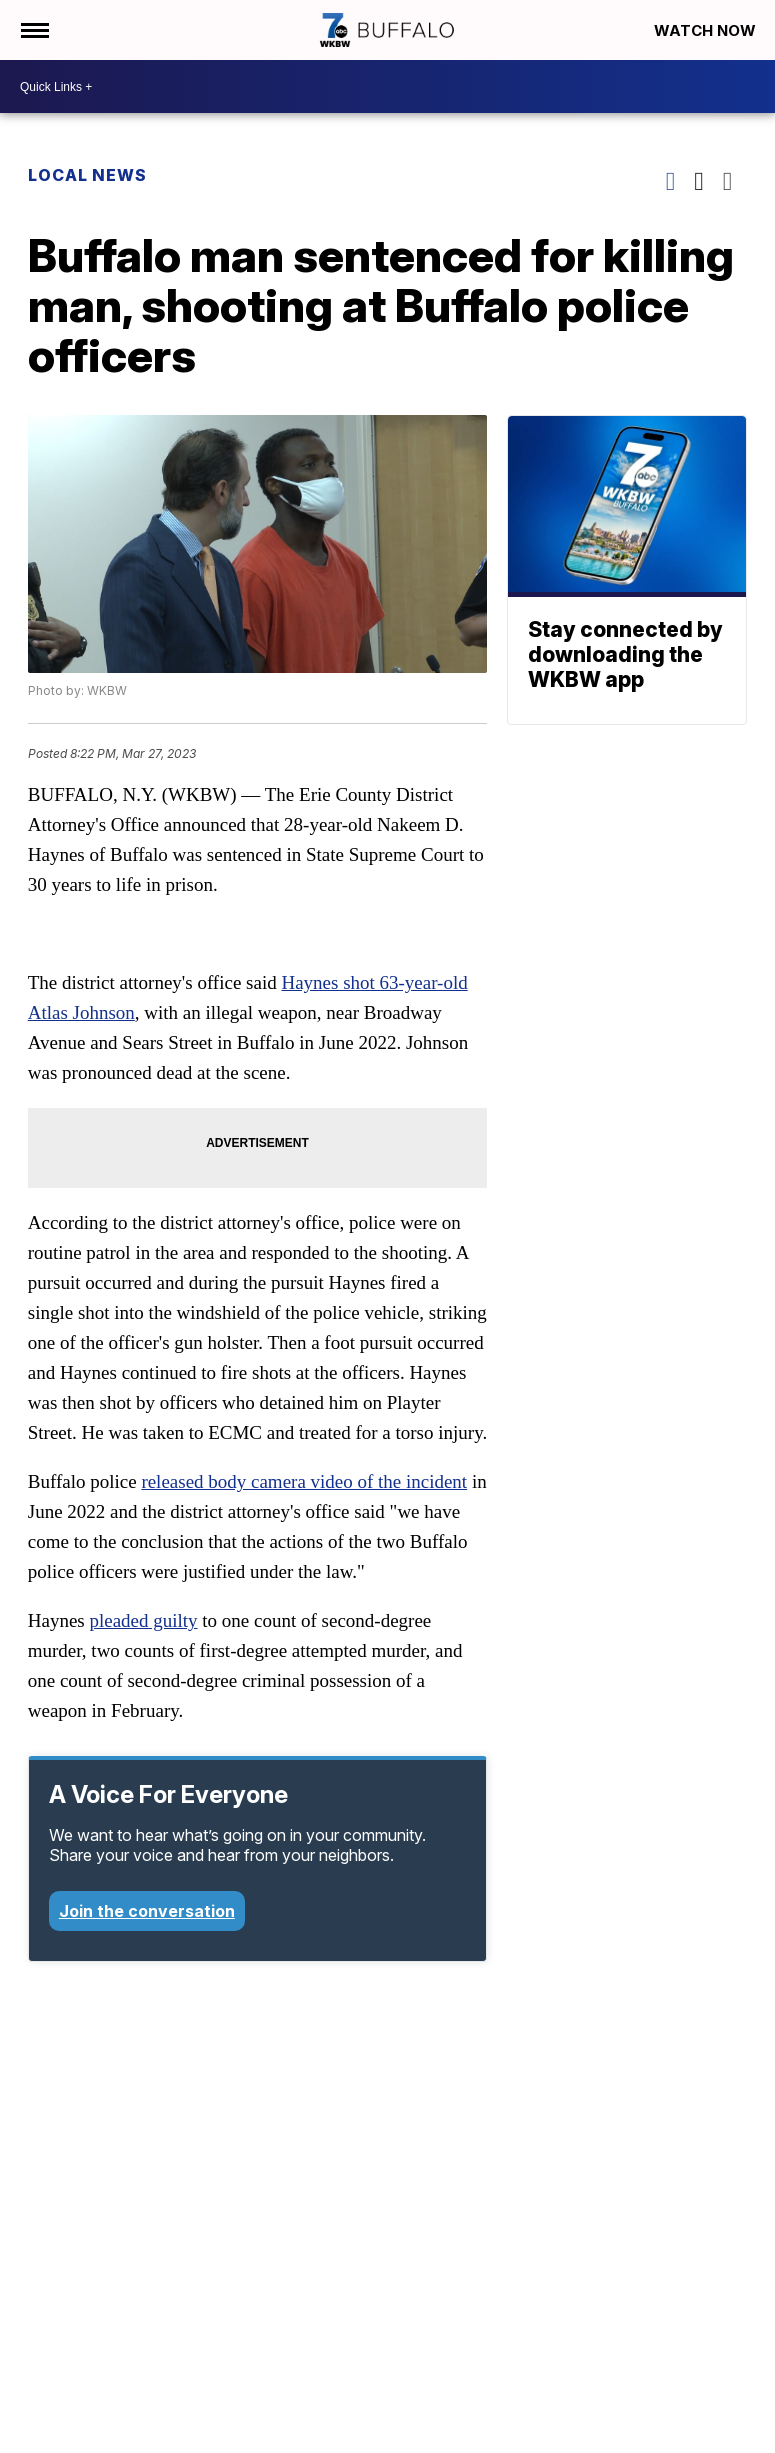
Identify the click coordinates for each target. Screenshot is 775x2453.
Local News (87, 175)
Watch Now (707, 30)
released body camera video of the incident (304, 1481)
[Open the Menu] (33, 30)
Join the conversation (147, 1911)
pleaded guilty (143, 1620)
